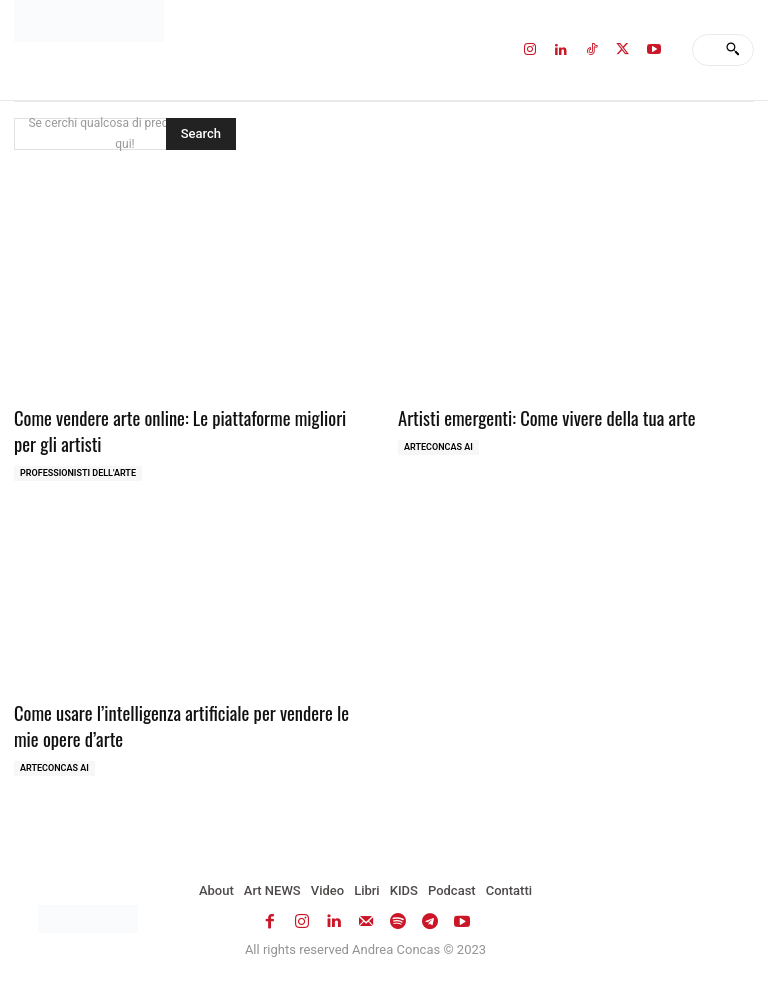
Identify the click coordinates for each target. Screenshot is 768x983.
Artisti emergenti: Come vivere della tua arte (534, 416)
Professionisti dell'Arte (78, 469)
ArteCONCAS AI (438, 445)
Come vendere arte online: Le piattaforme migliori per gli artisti (188, 428)
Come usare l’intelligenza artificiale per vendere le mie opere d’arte (181, 719)
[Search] (732, 50)
